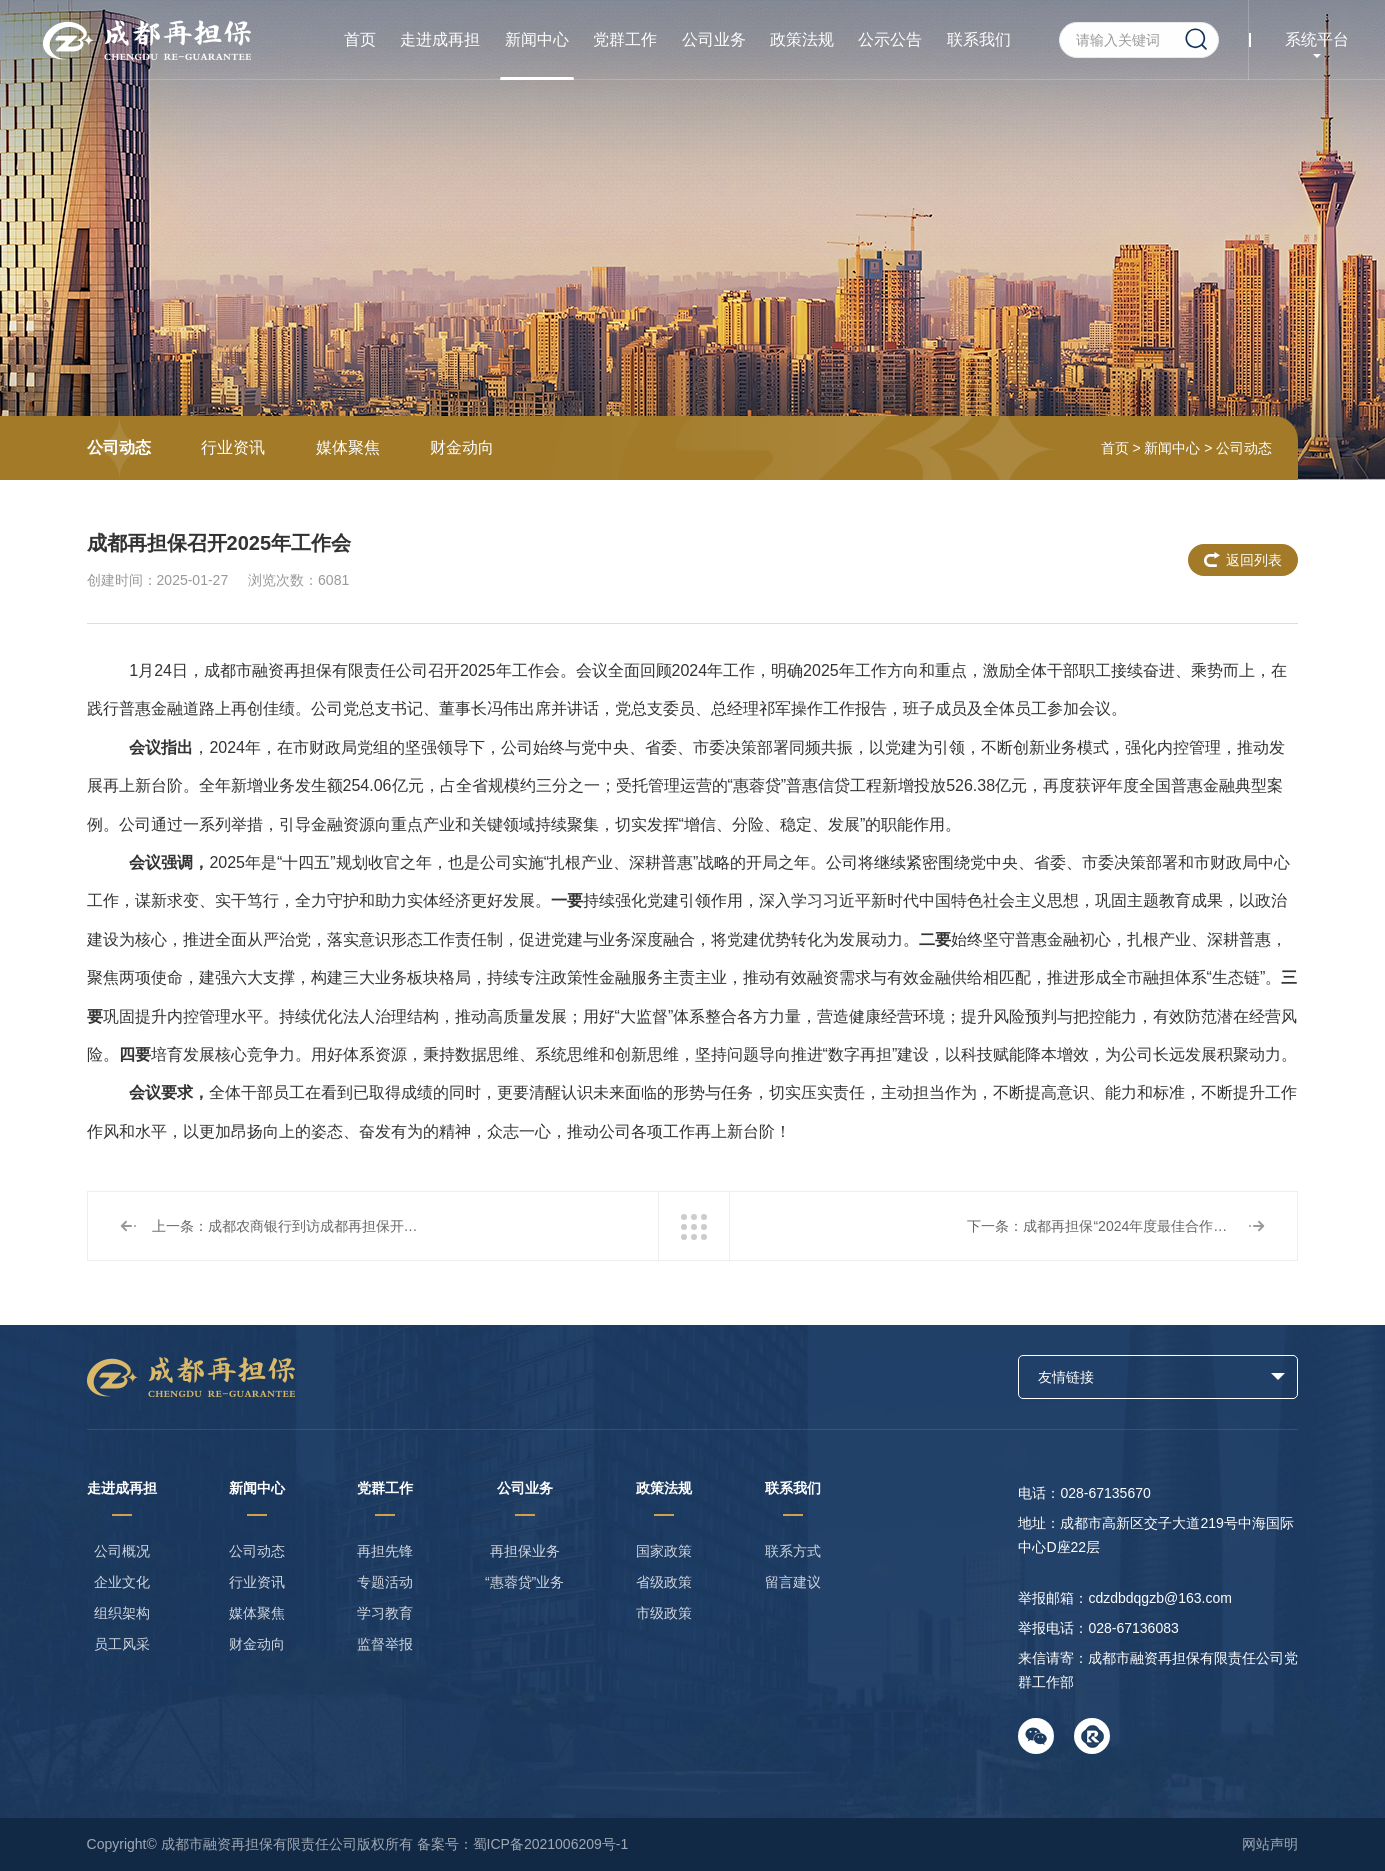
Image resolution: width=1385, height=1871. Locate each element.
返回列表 (1254, 560)
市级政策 (664, 1613)
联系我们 (979, 39)
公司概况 (122, 1551)
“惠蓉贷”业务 (524, 1582)
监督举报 (385, 1644)
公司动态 (119, 447)
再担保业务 (525, 1551)
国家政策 (664, 1551)
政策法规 (802, 39)
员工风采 (122, 1644)
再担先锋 (385, 1551)
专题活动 (385, 1582)
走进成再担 (440, 39)
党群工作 (625, 39)
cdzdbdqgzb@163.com (1159, 1598)
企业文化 (122, 1582)
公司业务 (714, 39)
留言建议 (793, 1582)
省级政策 (664, 1582)
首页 (360, 39)
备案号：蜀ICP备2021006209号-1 (523, 1844)
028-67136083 (1133, 1628)
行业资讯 (233, 447)
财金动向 (462, 447)
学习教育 (385, 1613)
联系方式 (793, 1551)
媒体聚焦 (348, 447)
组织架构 (122, 1613)
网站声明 (1270, 1844)
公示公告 (890, 39)
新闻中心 (537, 39)
